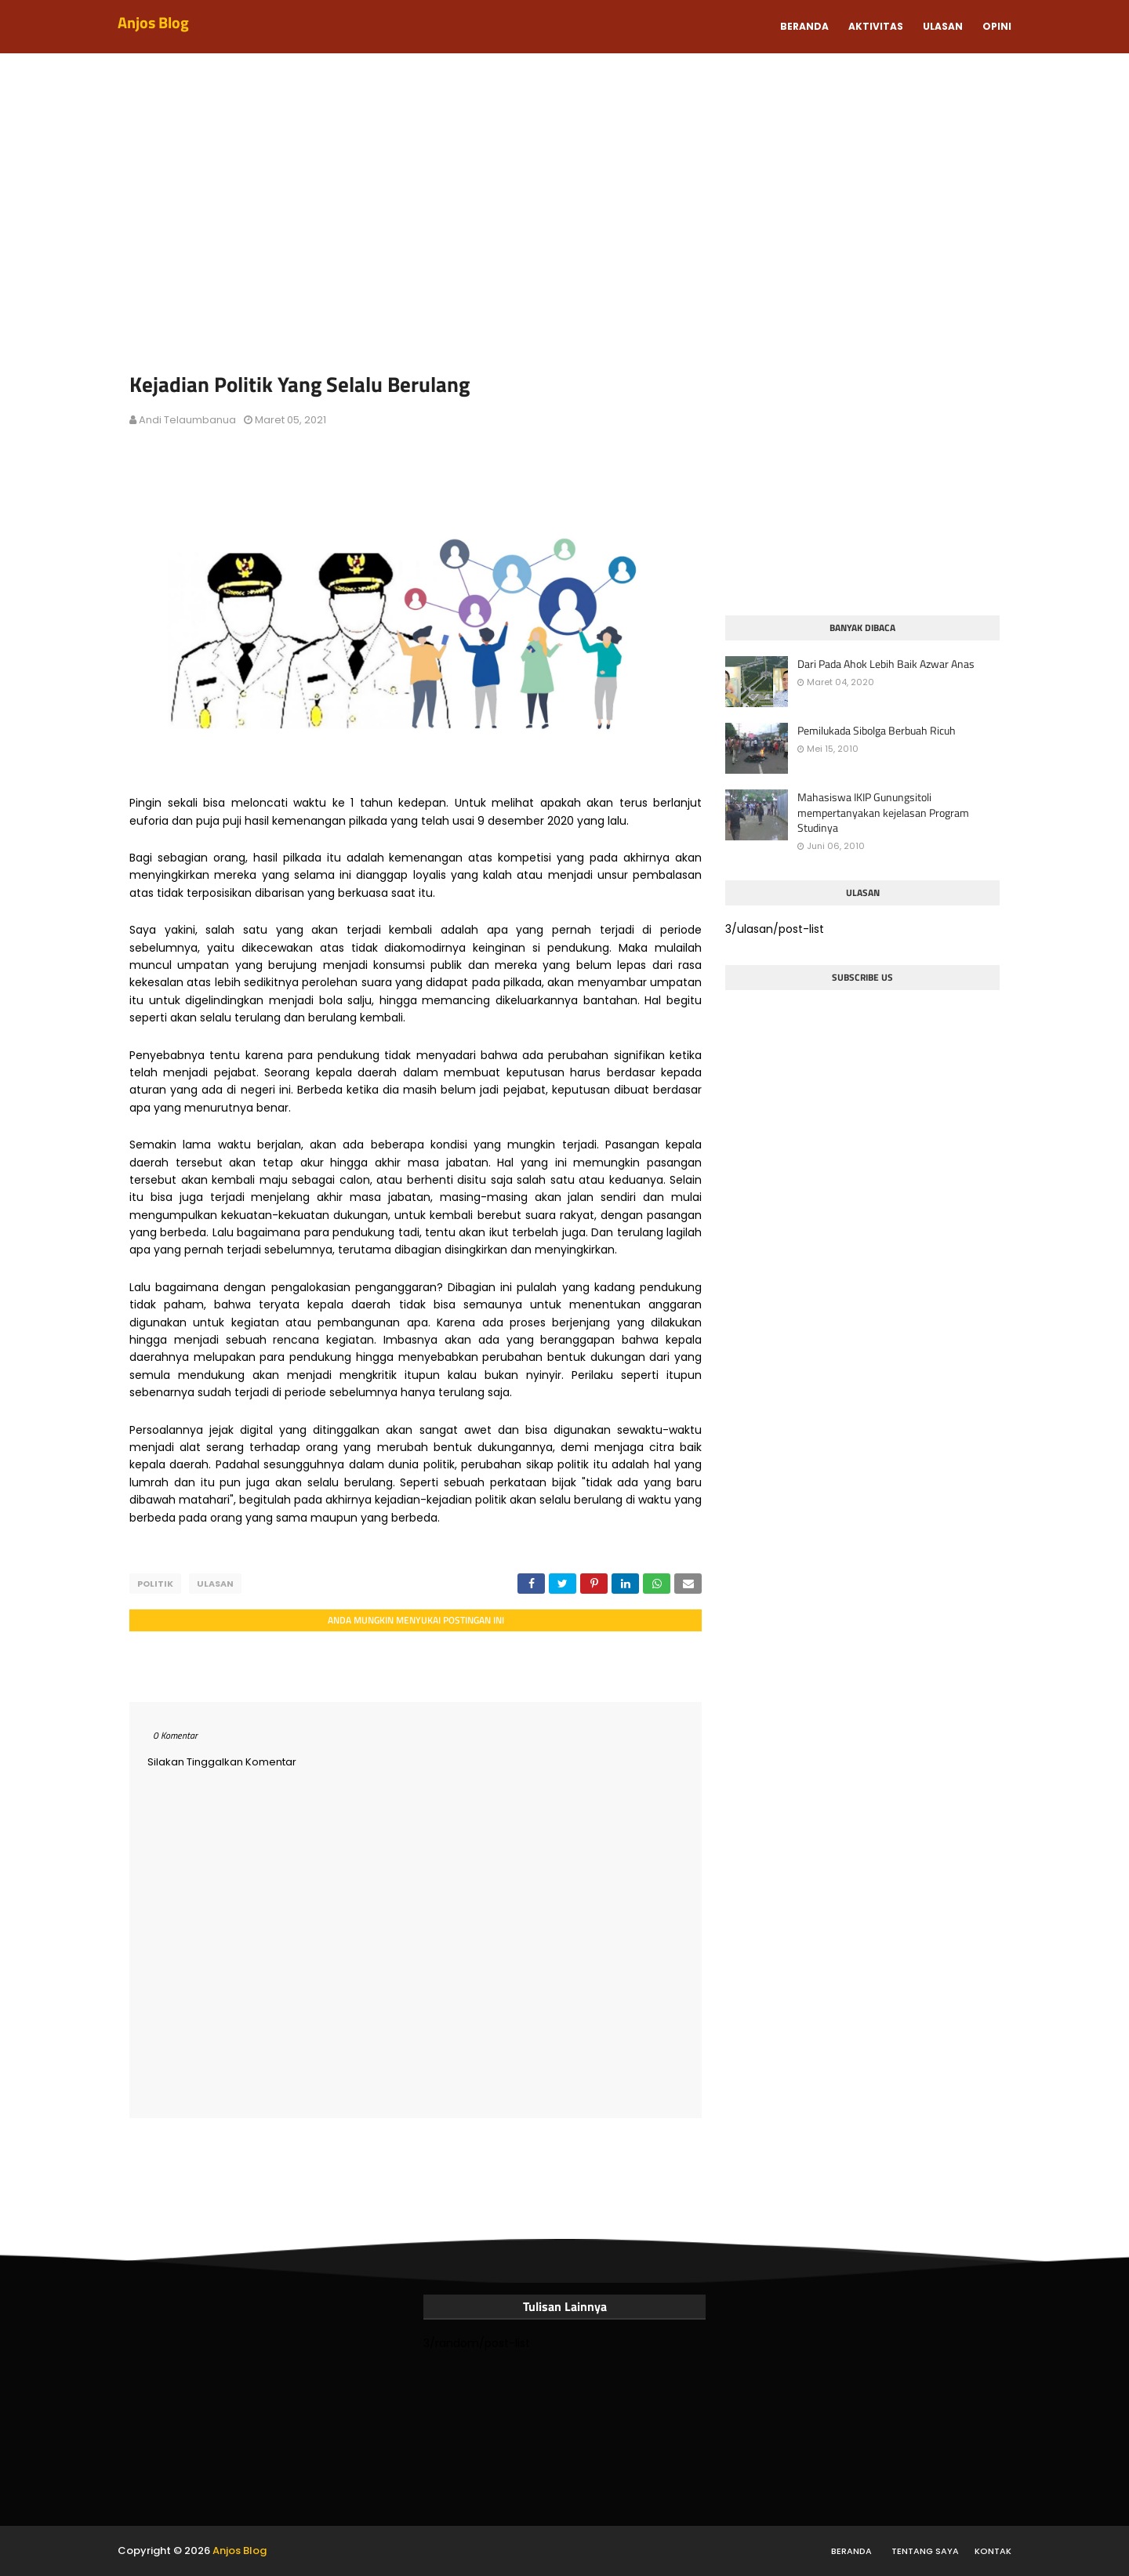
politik (155, 1583)
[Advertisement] (564, 219)
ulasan (215, 1583)
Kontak (993, 2551)
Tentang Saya (925, 2551)
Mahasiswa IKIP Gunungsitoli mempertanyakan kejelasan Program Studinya (883, 812)
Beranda (851, 2551)
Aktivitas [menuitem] (875, 26)
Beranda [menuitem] (804, 26)
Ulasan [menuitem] (943, 26)
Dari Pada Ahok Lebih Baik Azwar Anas (886, 664)
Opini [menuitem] (996, 26)
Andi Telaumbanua (187, 419)
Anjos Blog (153, 22)
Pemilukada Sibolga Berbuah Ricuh (876, 730)
